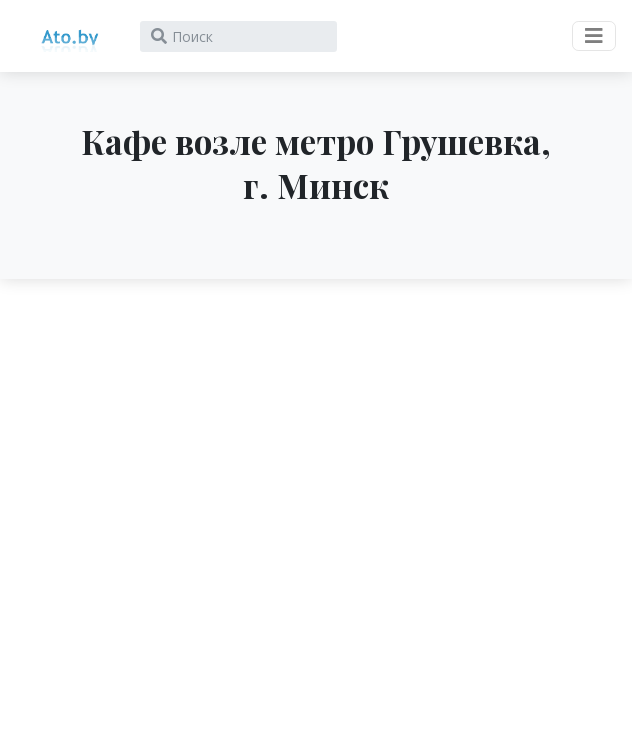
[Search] (238, 36)
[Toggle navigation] (594, 36)
